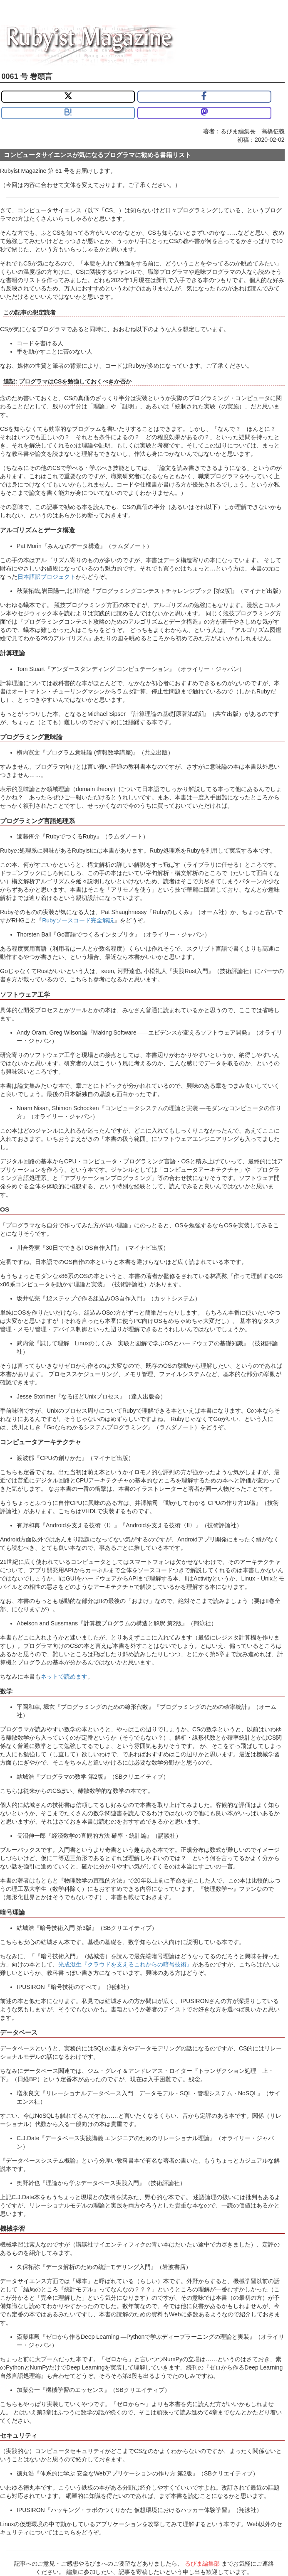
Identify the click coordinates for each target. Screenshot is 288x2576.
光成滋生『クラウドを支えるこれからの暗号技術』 (125, 1964)
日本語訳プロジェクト (46, 576)
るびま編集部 (202, 2563)
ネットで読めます (64, 1676)
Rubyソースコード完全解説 (78, 920)
